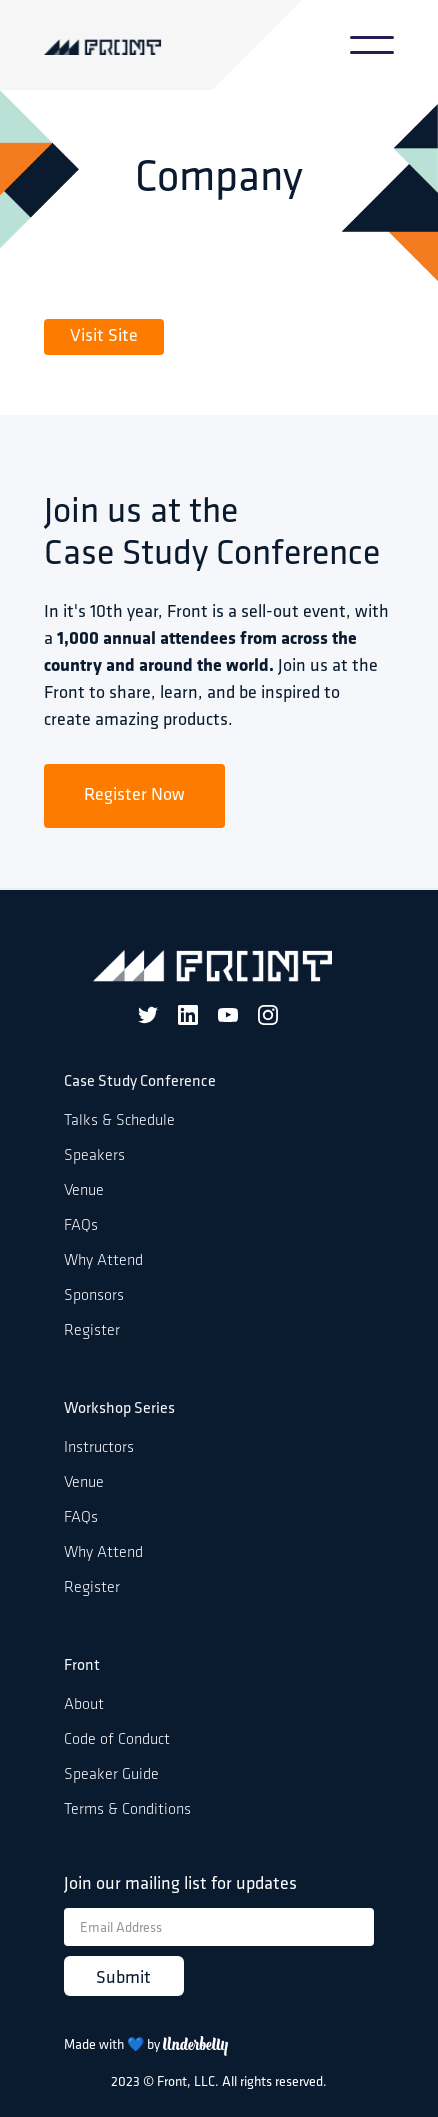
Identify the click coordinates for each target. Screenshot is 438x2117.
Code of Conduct (117, 1740)
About (84, 1705)
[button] (372, 45)
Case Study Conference (140, 1082)
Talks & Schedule (119, 1121)
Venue (84, 1191)
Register (92, 1331)
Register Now (134, 795)
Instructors (99, 1448)
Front (82, 1666)
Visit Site (104, 336)
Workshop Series (119, 1409)
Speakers (94, 1156)
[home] (131, 45)
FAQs (81, 1226)
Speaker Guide (111, 1775)
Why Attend (103, 1261)
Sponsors (94, 1296)
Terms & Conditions (127, 1810)
